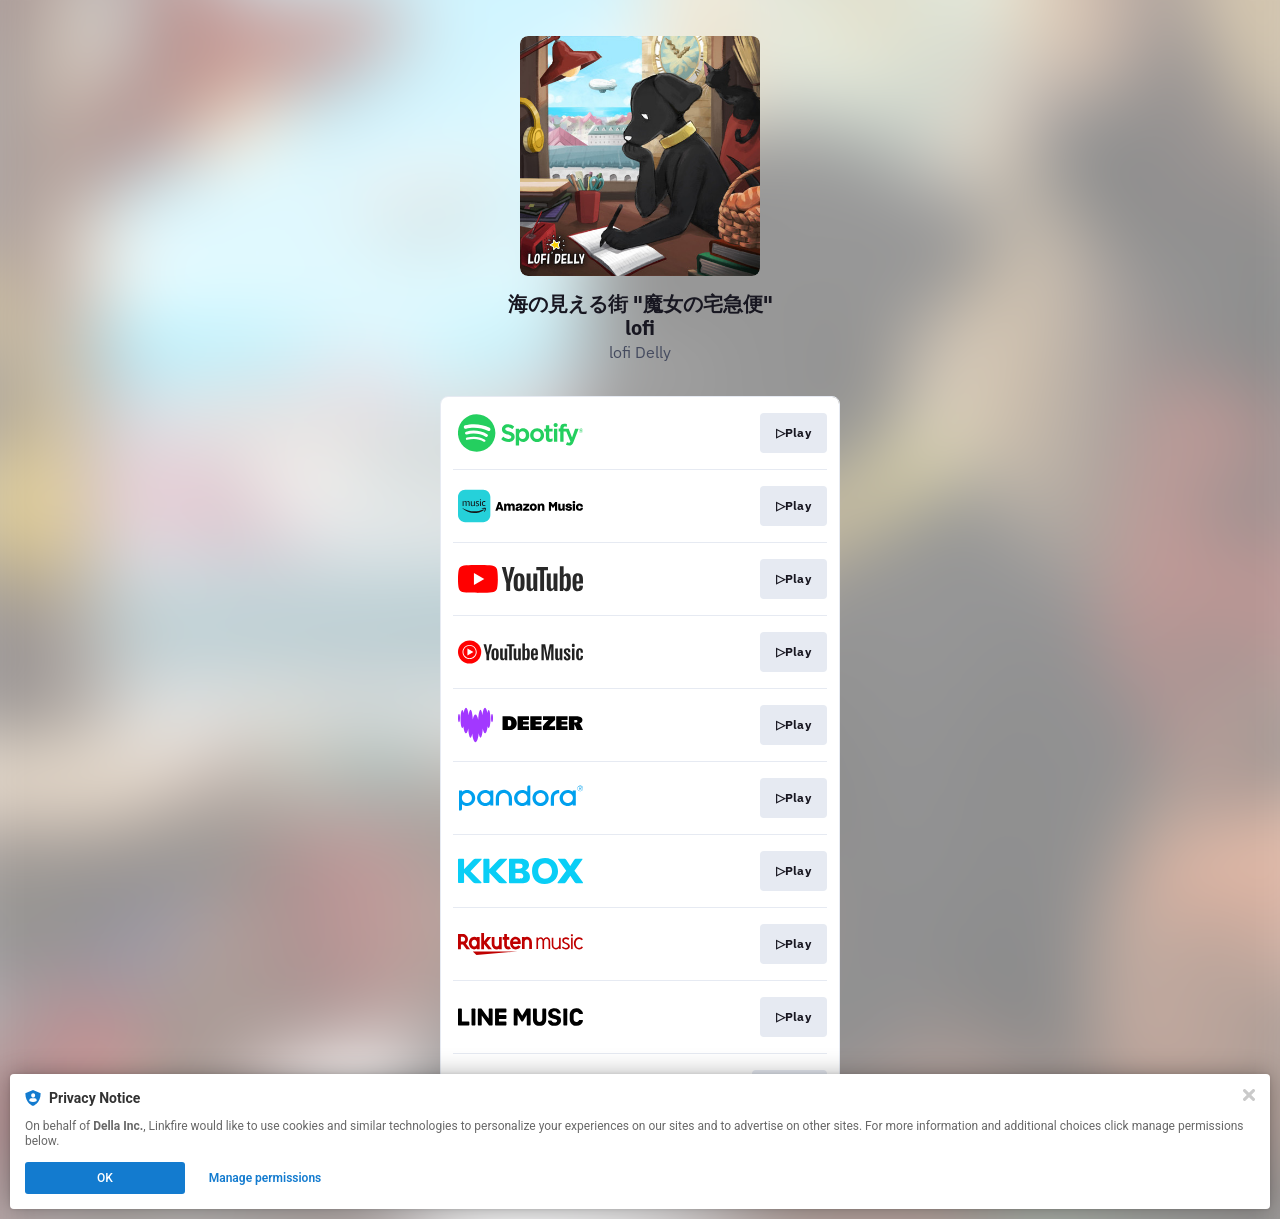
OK (105, 1178)
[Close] (1249, 1095)
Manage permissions (265, 1178)
